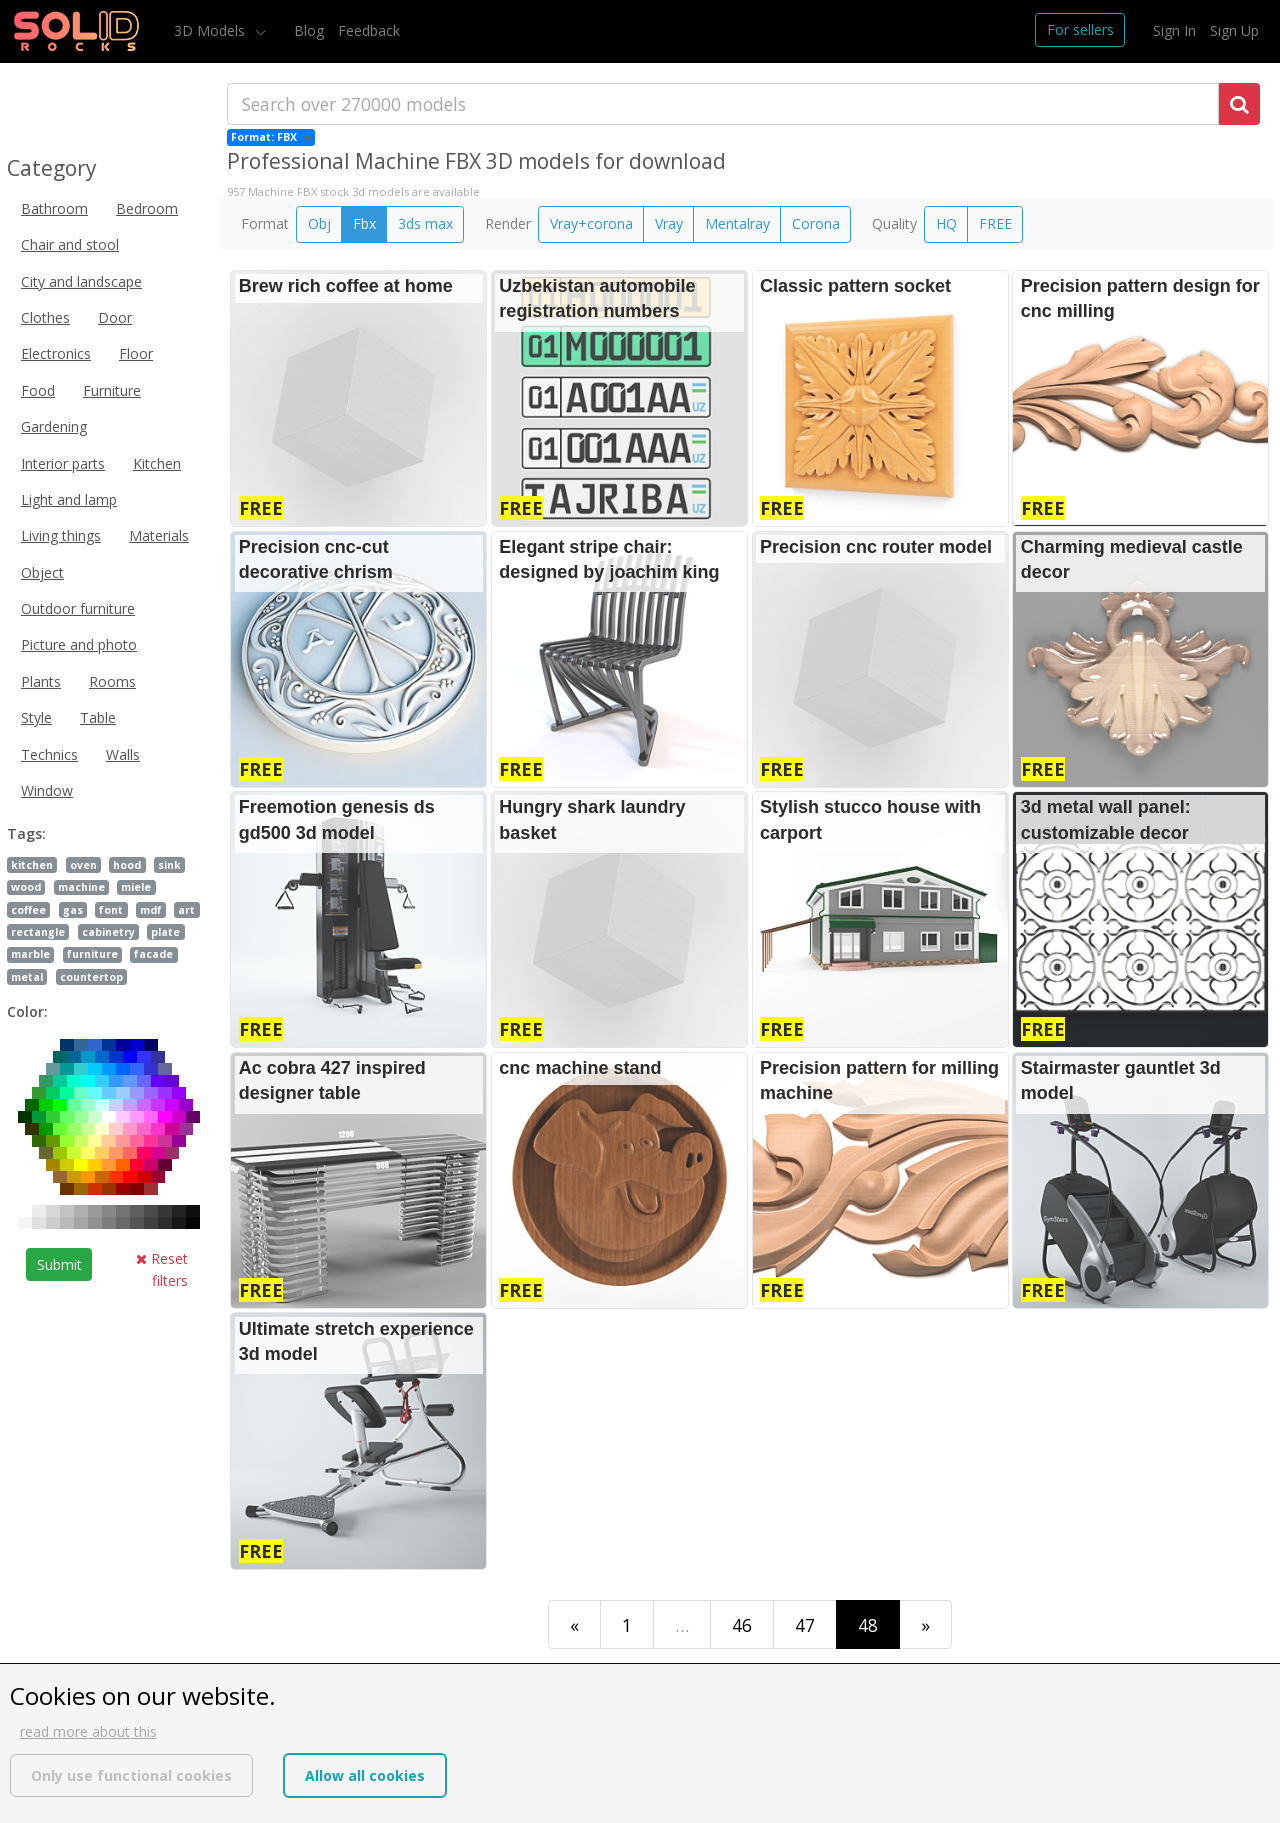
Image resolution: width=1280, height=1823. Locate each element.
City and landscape (81, 281)
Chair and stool (70, 244)
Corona (816, 223)
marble (30, 954)
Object (42, 572)
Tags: (26, 833)
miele (136, 887)
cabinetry (108, 932)
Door (115, 317)
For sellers (1080, 29)
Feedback (369, 30)
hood (127, 865)
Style (36, 717)
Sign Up (1234, 30)
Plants (41, 681)
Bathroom (54, 208)
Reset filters (162, 1269)
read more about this (88, 1731)
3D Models (211, 30)
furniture (92, 954)
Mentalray (737, 223)
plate (165, 932)
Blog (309, 30)
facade (153, 954)
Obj (319, 223)
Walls (123, 754)
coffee (28, 910)
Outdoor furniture (78, 608)
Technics (49, 754)
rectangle (38, 932)
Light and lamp (69, 499)
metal (27, 977)
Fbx (364, 223)
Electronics (56, 353)
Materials (159, 535)
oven (83, 865)
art (186, 910)
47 (805, 1625)
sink (169, 865)
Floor (136, 353)
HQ (946, 223)
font (111, 910)
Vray (669, 223)
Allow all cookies (365, 1775)
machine (81, 887)
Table (98, 717)
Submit (59, 1264)
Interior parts (63, 463)
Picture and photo (79, 644)
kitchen (32, 865)
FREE (995, 223)
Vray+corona (591, 223)
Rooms (112, 681)
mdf (151, 910)
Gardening (54, 426)
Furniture (112, 390)
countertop (91, 977)
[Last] (925, 1624)
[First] (574, 1624)
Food (38, 390)
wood (26, 887)
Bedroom (147, 208)
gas (73, 910)
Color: (27, 1011)
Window (47, 790)
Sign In (1174, 30)
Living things (61, 535)
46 (742, 1625)
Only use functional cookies (131, 1775)
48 (868, 1625)
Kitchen (157, 463)
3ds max (425, 223)
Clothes (45, 317)
